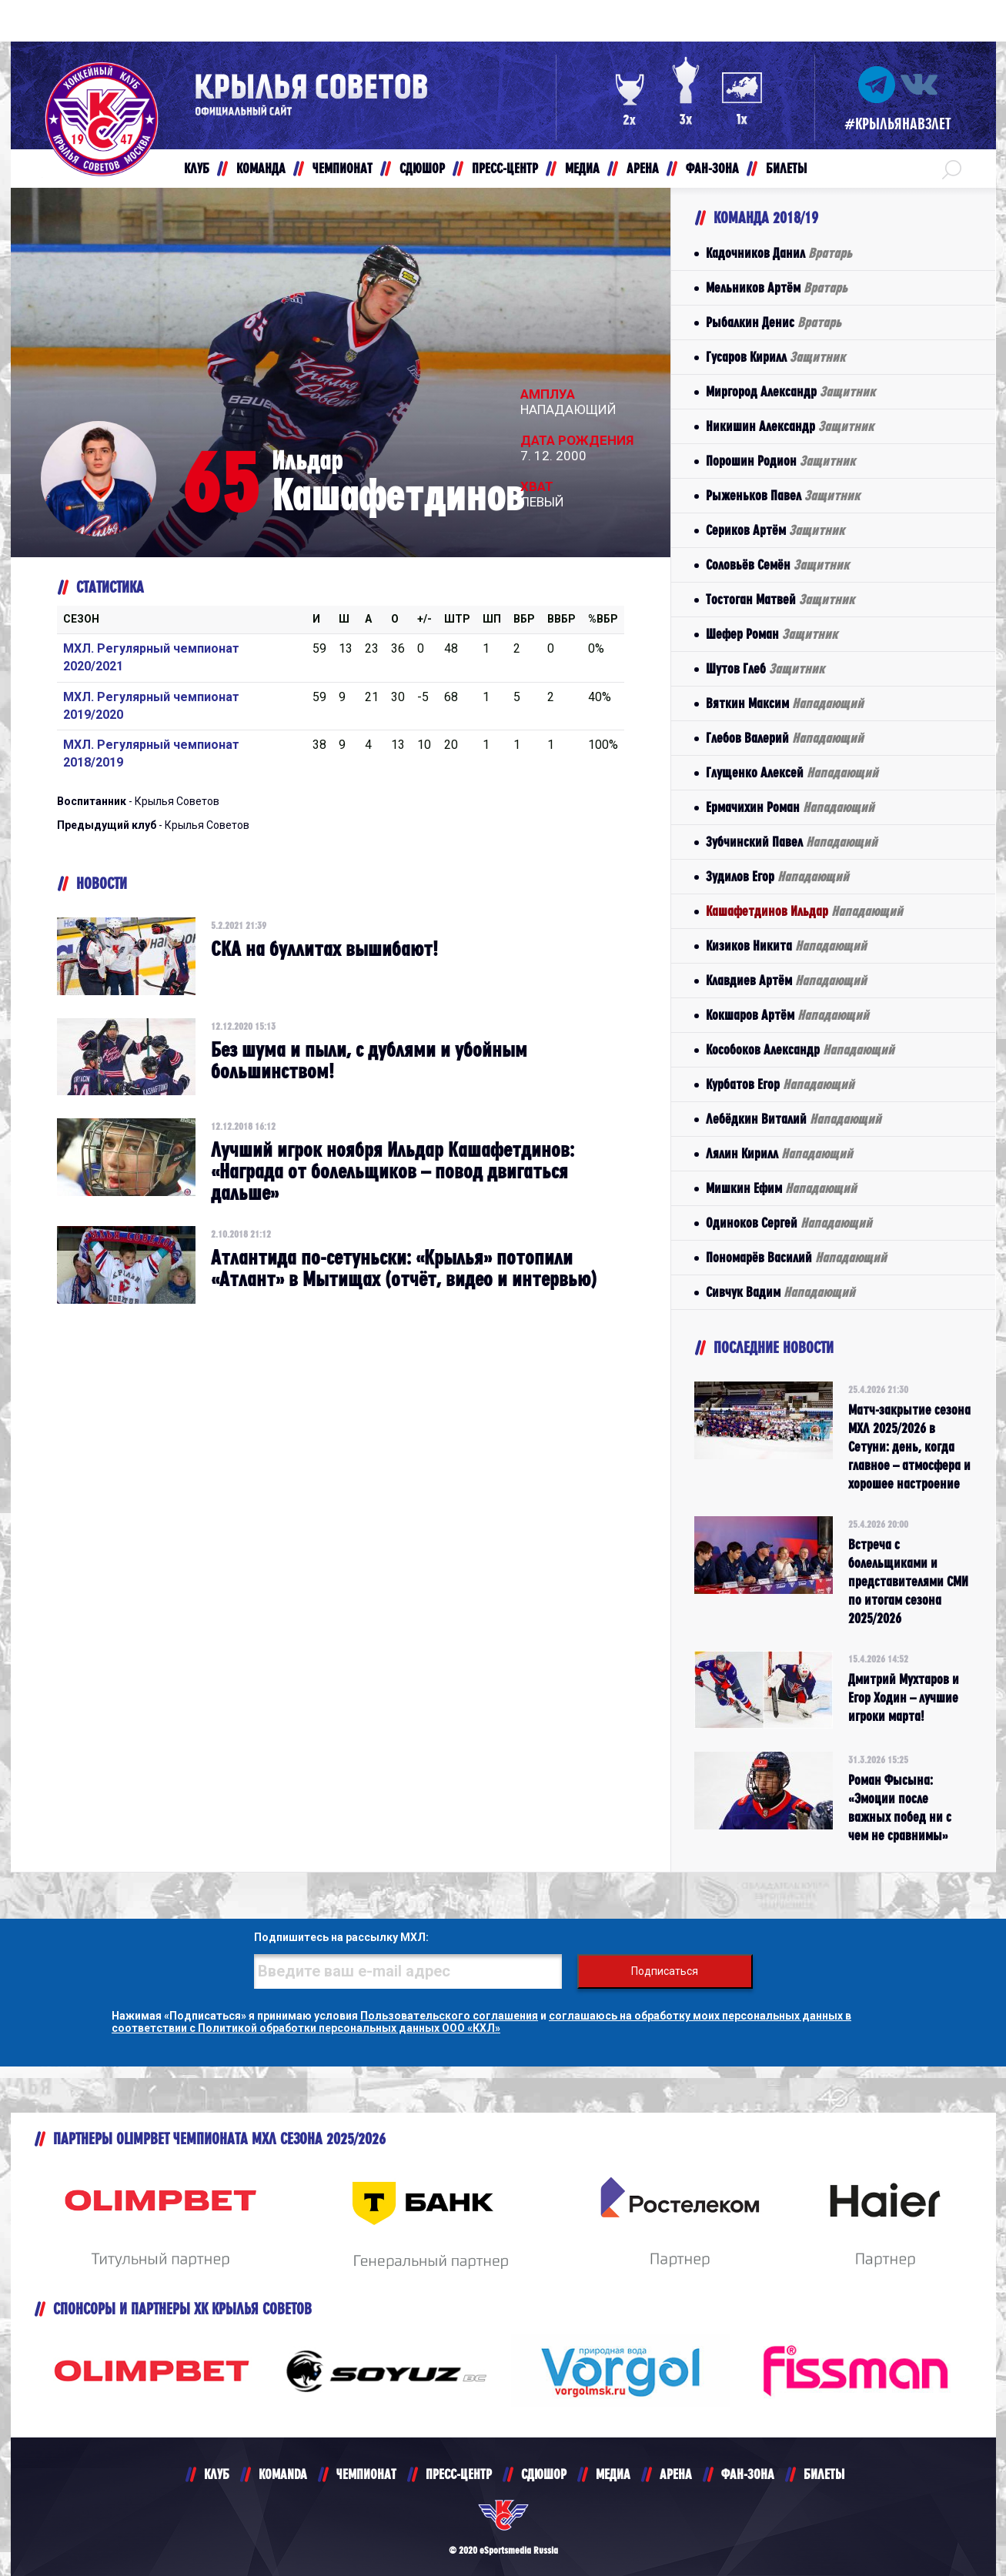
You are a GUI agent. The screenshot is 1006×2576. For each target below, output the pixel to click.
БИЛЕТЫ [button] (786, 168)
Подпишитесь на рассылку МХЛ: (341, 1937)
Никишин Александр (790, 426)
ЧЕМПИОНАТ (366, 2474)
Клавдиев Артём (786, 980)
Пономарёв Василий (796, 1257)
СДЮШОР (544, 2474)
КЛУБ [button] (196, 168)
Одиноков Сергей (789, 1222)
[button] (951, 168)
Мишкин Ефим (781, 1188)
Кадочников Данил (779, 253)
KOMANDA (283, 2474)
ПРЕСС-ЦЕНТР (459, 2474)
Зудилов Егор (777, 876)
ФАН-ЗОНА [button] (712, 168)
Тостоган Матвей (780, 599)
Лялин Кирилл (779, 1153)
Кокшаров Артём (787, 1014)
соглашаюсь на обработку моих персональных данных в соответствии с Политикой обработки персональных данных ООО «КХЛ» (481, 2022)
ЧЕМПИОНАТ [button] (342, 168)
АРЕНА (676, 2474)
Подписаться (664, 1971)
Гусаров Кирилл (775, 356)
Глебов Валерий (785, 737)
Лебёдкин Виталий (793, 1118)
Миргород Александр (790, 391)
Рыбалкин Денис (773, 322)
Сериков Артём (775, 530)
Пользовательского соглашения (449, 2016)
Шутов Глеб (765, 668)
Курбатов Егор (780, 1084)
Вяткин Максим (785, 703)
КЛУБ (216, 2474)
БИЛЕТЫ (824, 2474)
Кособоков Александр (800, 1049)
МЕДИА (613, 2474)
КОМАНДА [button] (261, 168)
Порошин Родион (780, 460)
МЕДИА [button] (582, 168)
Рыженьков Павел (783, 495)
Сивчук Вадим (780, 1292)
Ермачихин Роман (790, 807)
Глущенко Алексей (792, 772)
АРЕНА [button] (643, 168)
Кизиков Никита (786, 945)
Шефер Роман (771, 633)
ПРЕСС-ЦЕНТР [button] (505, 168)
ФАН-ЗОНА (747, 2474)
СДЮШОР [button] (422, 168)
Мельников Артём (776, 287)
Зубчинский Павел (791, 841)
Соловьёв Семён (777, 564)
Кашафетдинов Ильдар (804, 911)
